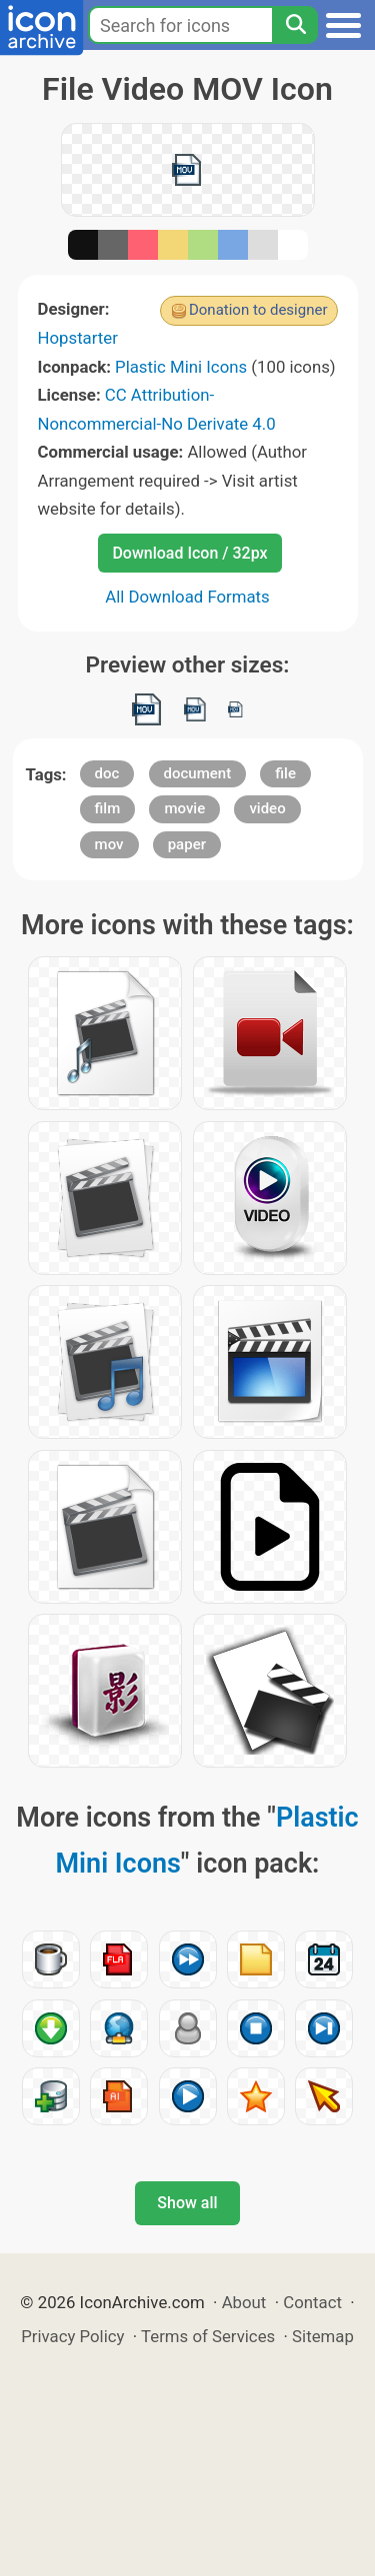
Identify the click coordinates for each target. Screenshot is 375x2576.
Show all (187, 2202)
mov (109, 844)
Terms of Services (208, 2336)
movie (184, 808)
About (244, 2302)
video (267, 808)
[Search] (295, 25)
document (198, 773)
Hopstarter (78, 338)
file (285, 773)
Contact (312, 2302)
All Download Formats (187, 597)
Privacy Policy (72, 2336)
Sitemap (323, 2336)
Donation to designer (258, 310)
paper (187, 844)
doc (107, 773)
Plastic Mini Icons (181, 367)
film (108, 808)
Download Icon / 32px (189, 553)
